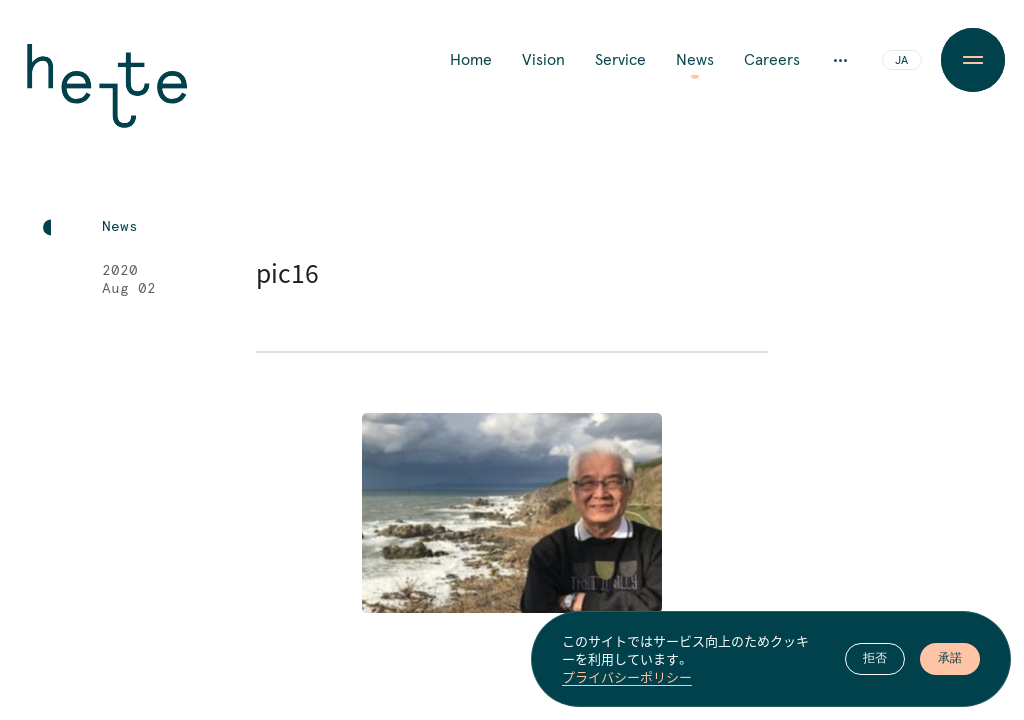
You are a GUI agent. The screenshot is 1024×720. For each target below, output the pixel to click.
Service (620, 60)
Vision (543, 60)
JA (901, 61)
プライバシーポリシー (627, 678)
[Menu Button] (973, 60)
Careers (772, 60)
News (695, 60)
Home (471, 60)
